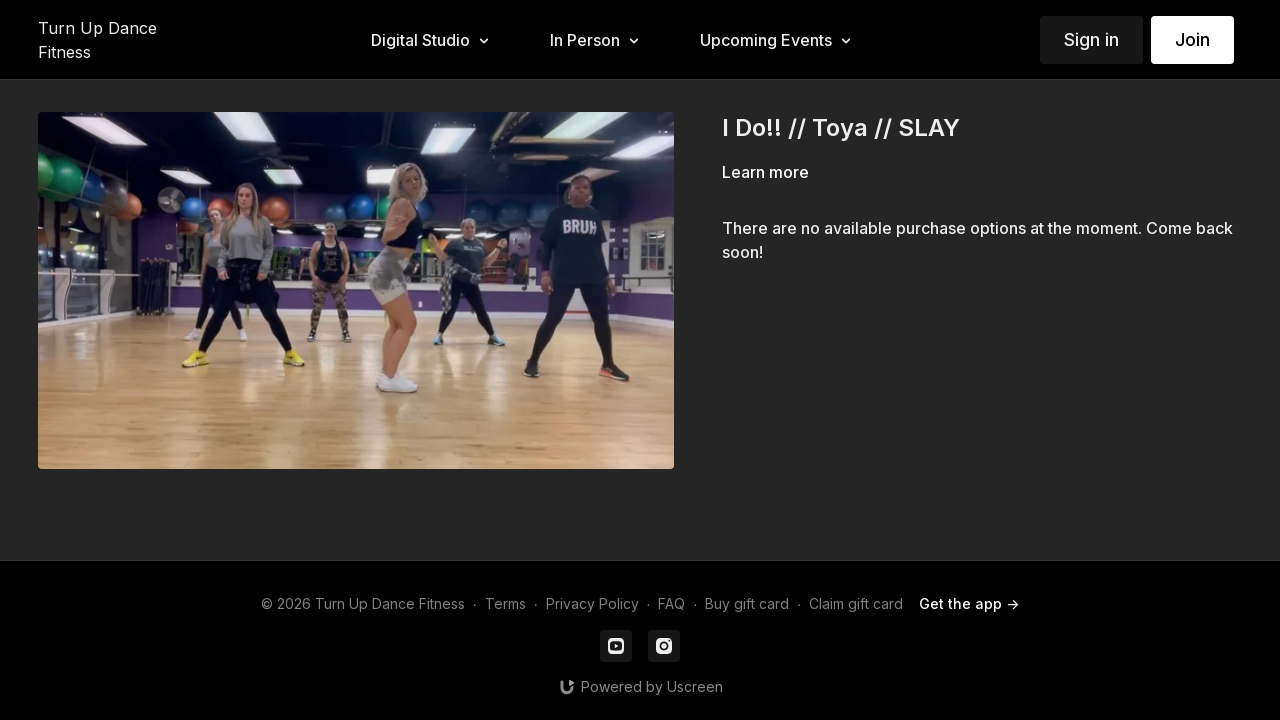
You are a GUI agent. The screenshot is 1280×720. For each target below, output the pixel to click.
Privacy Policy (592, 603)
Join (1192, 39)
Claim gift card (856, 603)
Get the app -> (969, 603)
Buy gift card (747, 603)
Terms (505, 603)
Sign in (1091, 39)
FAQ (671, 603)
